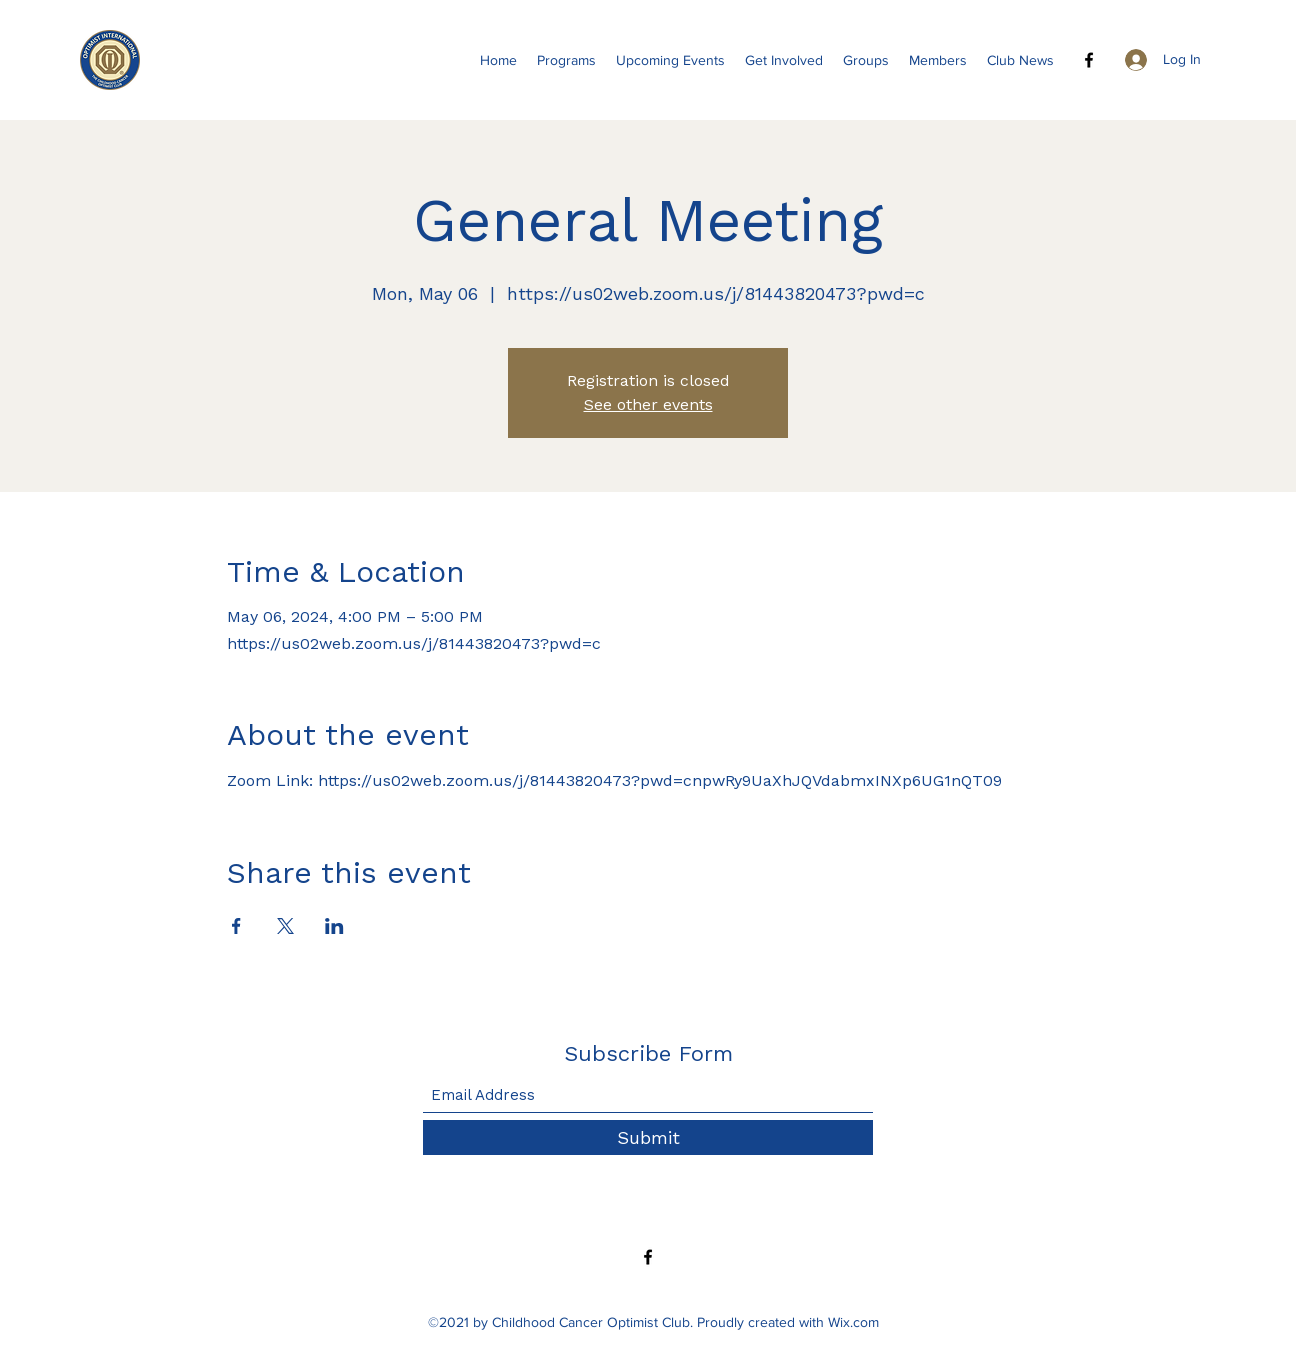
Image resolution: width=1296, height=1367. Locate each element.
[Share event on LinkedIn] (334, 926)
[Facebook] (1089, 60)
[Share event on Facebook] (236, 926)
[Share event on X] (285, 926)
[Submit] (648, 1137)
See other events (648, 404)
